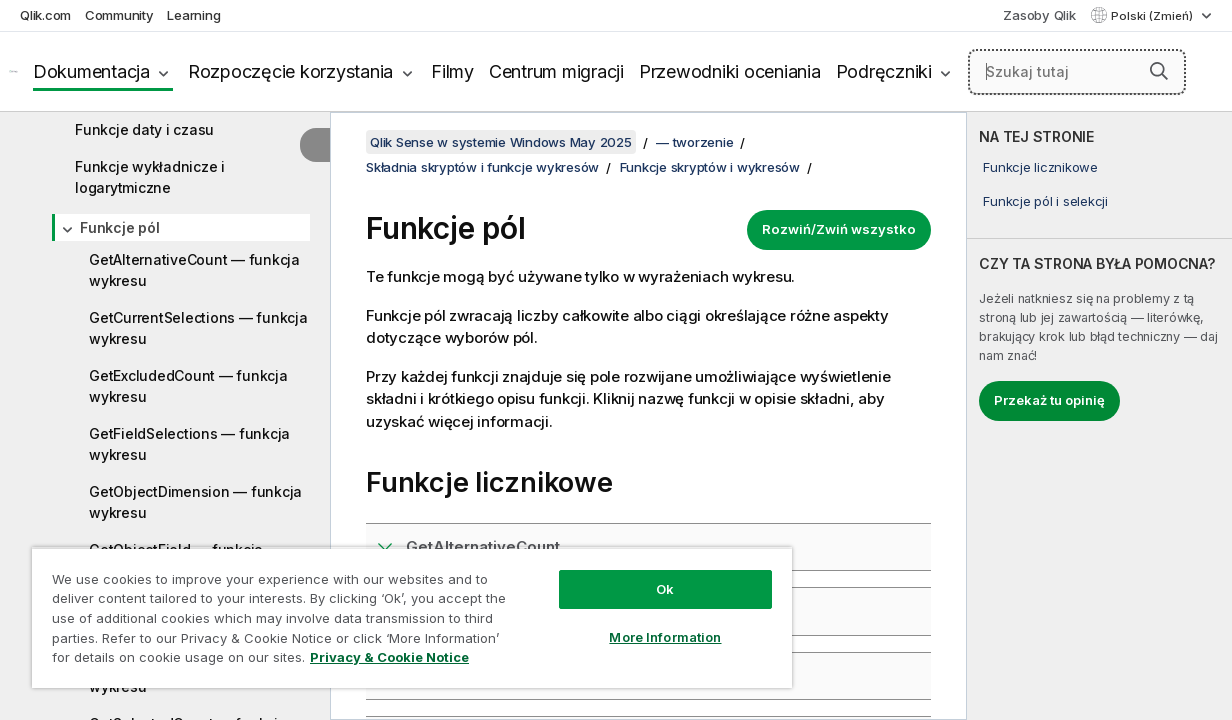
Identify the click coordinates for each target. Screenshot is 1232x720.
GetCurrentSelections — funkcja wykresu (198, 328)
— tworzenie (694, 142)
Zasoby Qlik (1039, 15)
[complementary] (1099, 416)
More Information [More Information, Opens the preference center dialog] (627, 622)
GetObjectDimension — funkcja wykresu (195, 502)
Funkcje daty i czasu (144, 129)
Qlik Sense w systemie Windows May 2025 (501, 142)
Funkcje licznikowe (1040, 167)
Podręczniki (884, 71)
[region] (389, 610)
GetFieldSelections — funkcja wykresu (189, 444)
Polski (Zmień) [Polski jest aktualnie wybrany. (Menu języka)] (1153, 16)
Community (119, 15)
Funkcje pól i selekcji (1045, 201)
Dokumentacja (91, 71)
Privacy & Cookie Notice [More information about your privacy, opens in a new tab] (168, 661)
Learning (193, 15)
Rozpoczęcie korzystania (290, 71)
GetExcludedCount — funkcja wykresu (188, 386)
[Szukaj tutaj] (1077, 72)
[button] (1159, 71)
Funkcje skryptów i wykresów (710, 167)
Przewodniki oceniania (730, 71)
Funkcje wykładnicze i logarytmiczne (150, 177)
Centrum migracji (556, 71)
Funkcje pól (119, 227)
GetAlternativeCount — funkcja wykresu (194, 270)
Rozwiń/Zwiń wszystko (839, 229)
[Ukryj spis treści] (315, 145)
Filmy (452, 71)
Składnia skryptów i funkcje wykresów (482, 167)
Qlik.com (45, 15)
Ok (627, 574)
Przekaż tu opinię (1049, 400)
